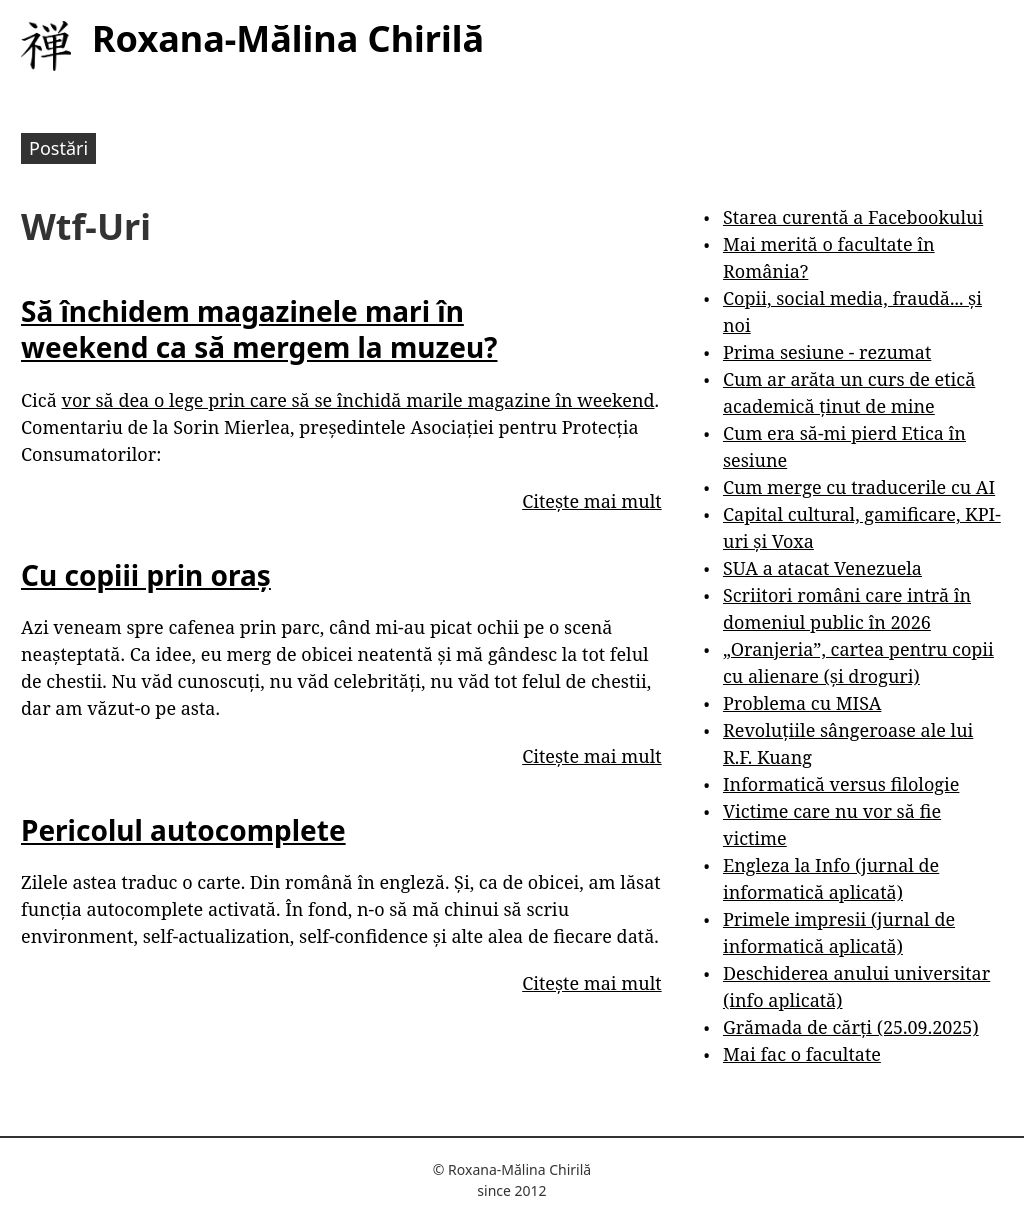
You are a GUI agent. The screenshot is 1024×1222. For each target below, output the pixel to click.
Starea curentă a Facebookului (853, 217)
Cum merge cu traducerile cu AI (859, 487)
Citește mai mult (591, 501)
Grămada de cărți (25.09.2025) (851, 1027)
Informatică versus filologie (841, 784)
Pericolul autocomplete (183, 830)
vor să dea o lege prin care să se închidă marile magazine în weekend (357, 400)
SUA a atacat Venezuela (822, 568)
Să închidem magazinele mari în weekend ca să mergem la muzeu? (259, 329)
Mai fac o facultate (802, 1054)
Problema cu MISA (802, 703)
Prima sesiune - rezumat (827, 352)
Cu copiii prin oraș (146, 575)
